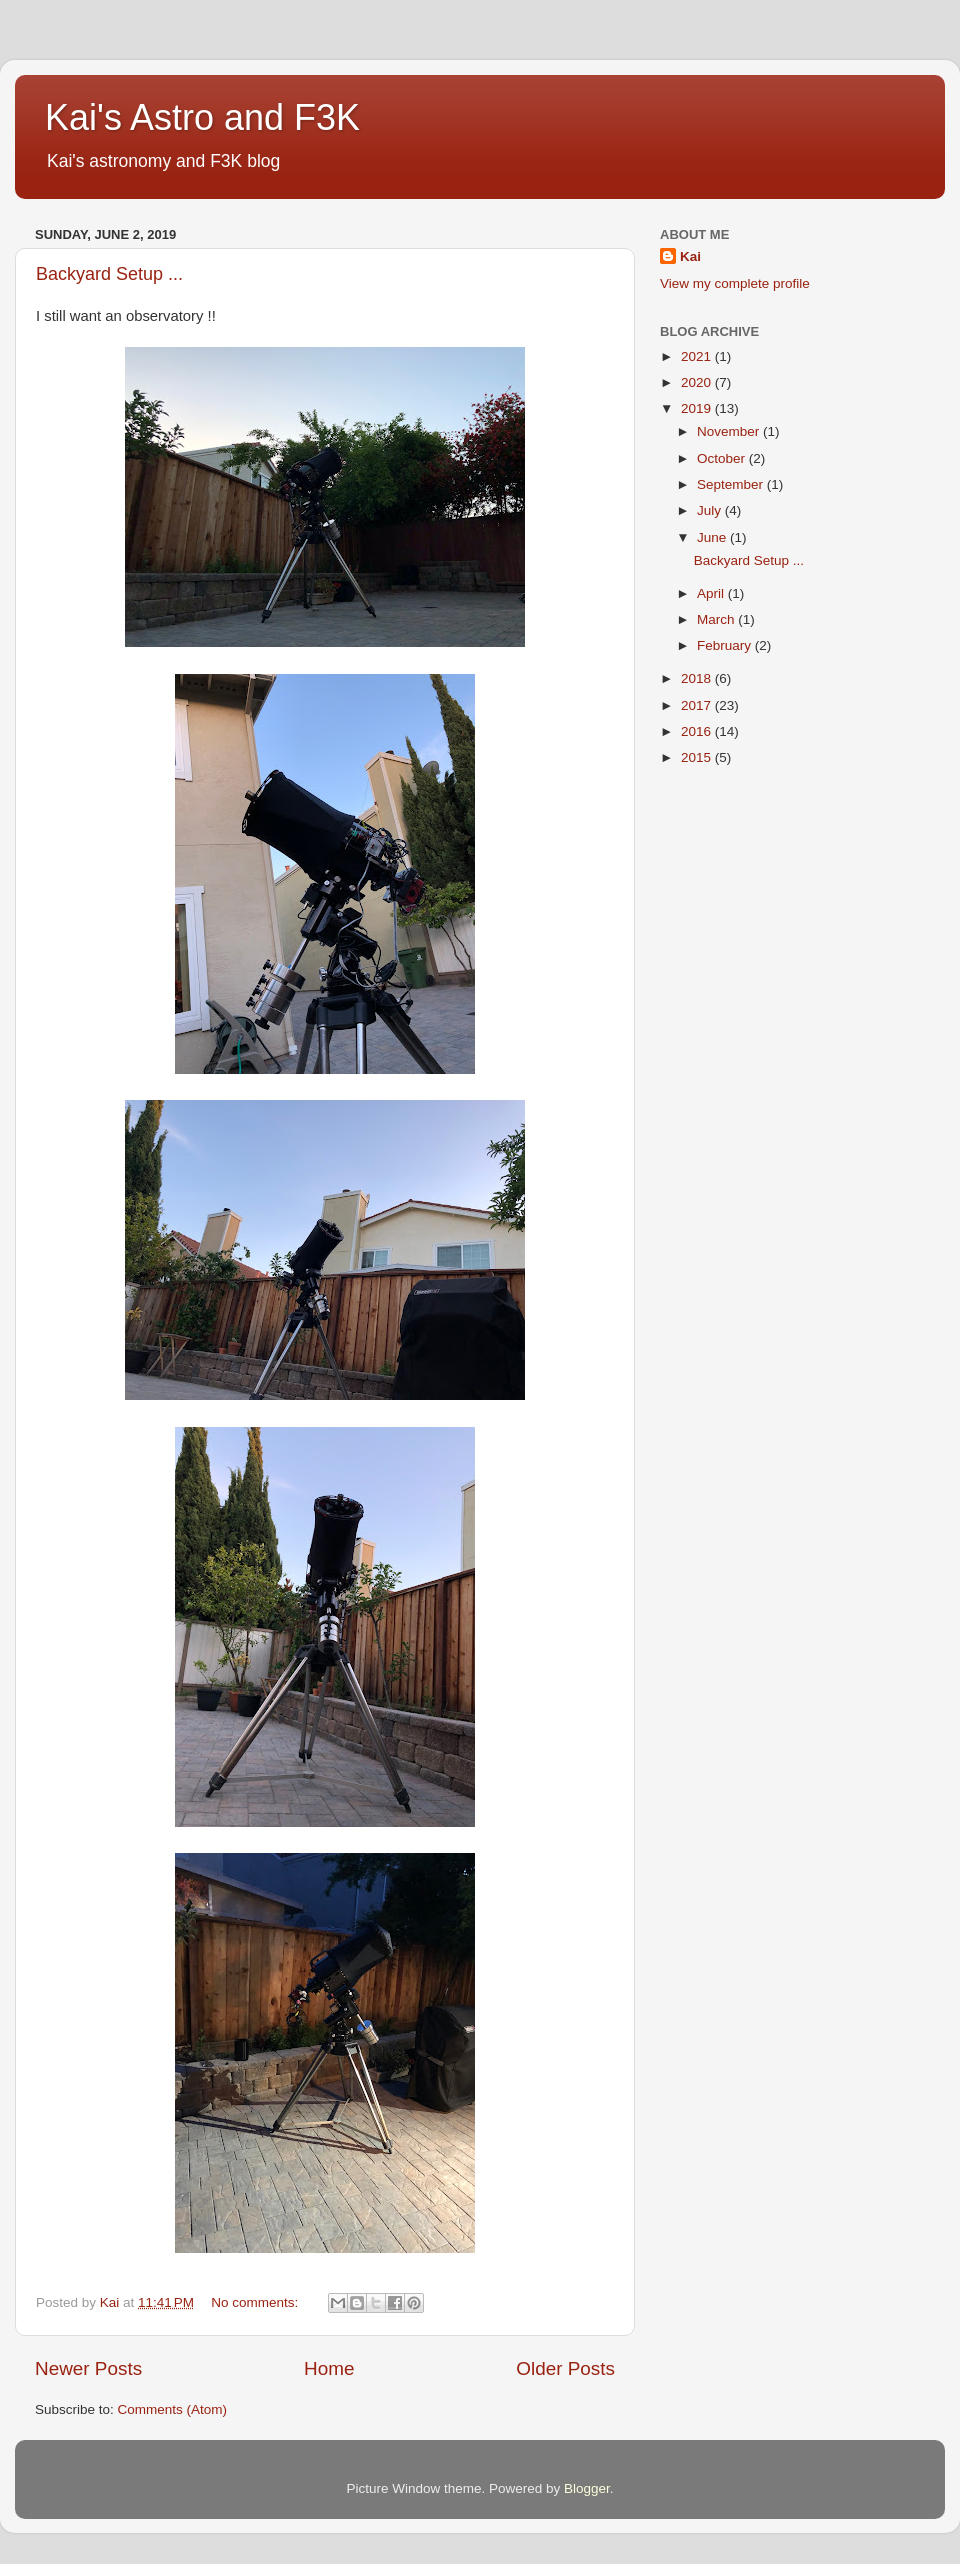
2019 (698, 408)
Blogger (587, 2488)
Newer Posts (88, 2368)
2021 (698, 356)
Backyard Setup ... (109, 274)
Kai (690, 256)
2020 (698, 382)
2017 (698, 705)
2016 (698, 731)
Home (329, 2368)
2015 (698, 757)
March (717, 619)
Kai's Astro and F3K (202, 117)
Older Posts (565, 2368)
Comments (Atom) (173, 2409)
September (732, 484)
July (711, 510)
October (723, 458)
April (712, 593)
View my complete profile (735, 283)
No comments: (256, 2302)
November (730, 431)
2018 (698, 678)
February (726, 645)
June (713, 537)
